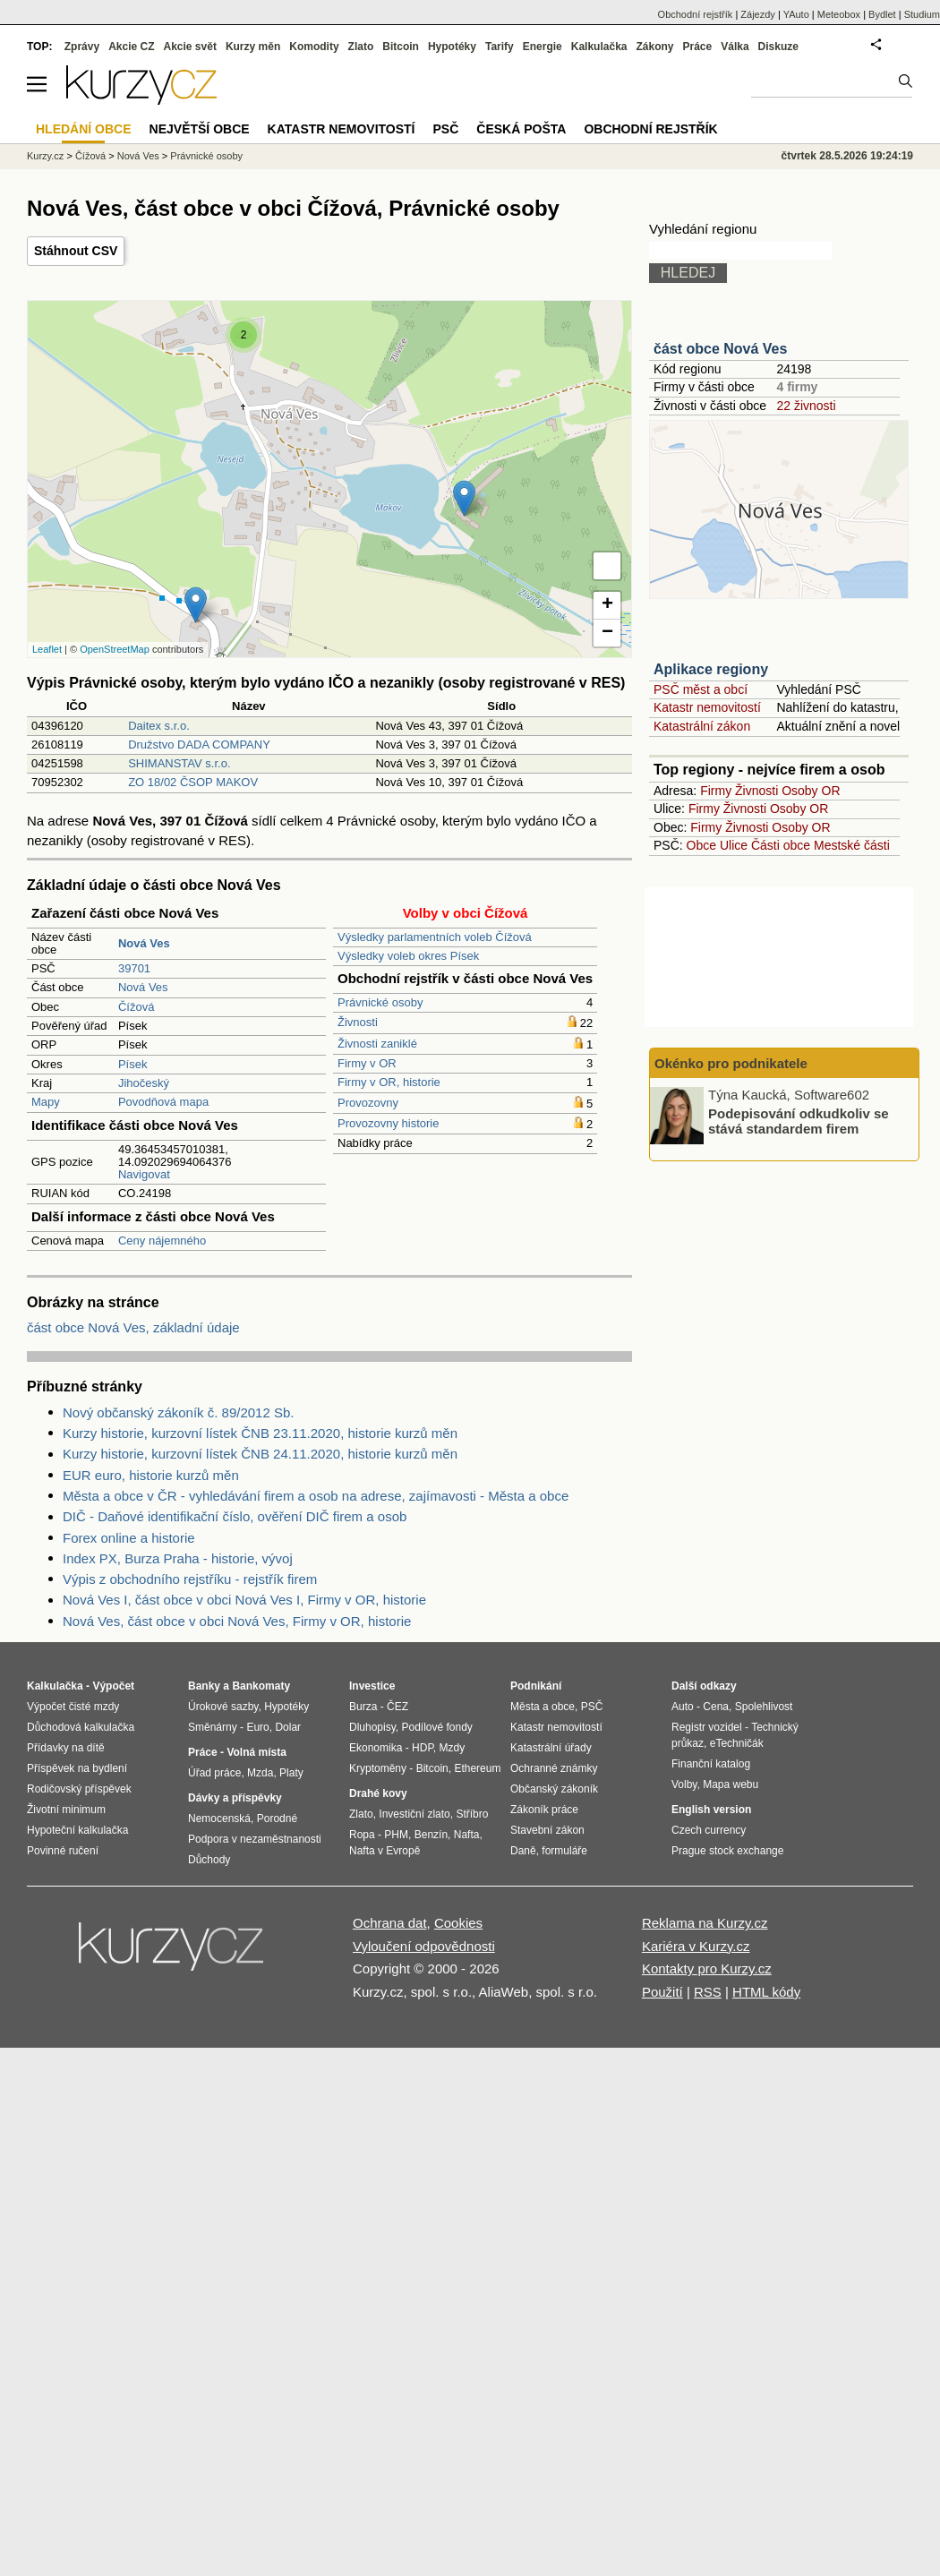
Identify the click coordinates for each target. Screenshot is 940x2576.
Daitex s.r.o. (159, 725)
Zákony (654, 46)
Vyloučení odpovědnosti (424, 1946)
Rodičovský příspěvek (79, 1789)
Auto (682, 1706)
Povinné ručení (62, 1850)
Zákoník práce (544, 1809)
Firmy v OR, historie (389, 1082)
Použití (662, 1991)
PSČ (445, 129)
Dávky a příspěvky (235, 1798)
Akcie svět (190, 46)
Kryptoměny (377, 1768)
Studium (922, 14)
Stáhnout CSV (75, 251)
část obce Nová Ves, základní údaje (133, 1327)
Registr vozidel (706, 1727)
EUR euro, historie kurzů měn (151, 1475)
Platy (291, 1773)
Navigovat (144, 1174)
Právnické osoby (380, 1002)
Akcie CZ (131, 46)
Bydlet (882, 14)
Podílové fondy (436, 1727)
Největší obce (200, 129)
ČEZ (397, 1706)
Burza (363, 1706)
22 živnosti (805, 405)
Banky (204, 1686)
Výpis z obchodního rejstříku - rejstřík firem (190, 1579)
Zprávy (81, 46)
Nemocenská (219, 1818)
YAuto (796, 14)
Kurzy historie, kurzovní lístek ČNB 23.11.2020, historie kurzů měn (260, 1433)
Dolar (288, 1727)
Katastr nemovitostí (707, 707)
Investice (372, 1686)
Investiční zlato (414, 1814)
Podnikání (535, 1686)
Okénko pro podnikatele (731, 1063)
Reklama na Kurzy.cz (705, 1922)
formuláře (564, 1850)
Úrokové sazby (223, 1706)
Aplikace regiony (711, 669)
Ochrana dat (390, 1922)
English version (711, 1809)
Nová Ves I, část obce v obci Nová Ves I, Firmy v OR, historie (244, 1599)
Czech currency (708, 1830)
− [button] (607, 633)
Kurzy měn (253, 46)
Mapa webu (730, 1784)
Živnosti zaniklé (377, 1043)
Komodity (313, 46)
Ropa (362, 1834)
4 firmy (796, 387)
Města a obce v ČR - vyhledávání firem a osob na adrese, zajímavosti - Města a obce (315, 1495)
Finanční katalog (710, 1764)
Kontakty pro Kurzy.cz (707, 1968)
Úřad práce (214, 1773)
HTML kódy (766, 1991)
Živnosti (358, 1022)
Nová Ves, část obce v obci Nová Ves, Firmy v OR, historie (237, 1621)
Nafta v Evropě (384, 1850)
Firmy (715, 790)
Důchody (209, 1859)
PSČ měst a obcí (701, 689)
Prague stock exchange (727, 1850)
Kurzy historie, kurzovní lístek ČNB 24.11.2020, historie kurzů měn (260, 1453)
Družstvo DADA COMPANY (199, 744)
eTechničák (737, 1743)
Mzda (260, 1773)
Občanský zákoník (554, 1789)
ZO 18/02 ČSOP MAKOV (193, 782)
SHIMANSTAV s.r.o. (179, 763)
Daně (523, 1850)
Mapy (45, 1101)
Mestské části (852, 845)
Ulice (734, 845)
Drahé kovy (378, 1793)
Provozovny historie (388, 1123)
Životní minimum (66, 1809)
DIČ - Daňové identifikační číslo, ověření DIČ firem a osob (234, 1516)
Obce (701, 845)
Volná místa (256, 1752)
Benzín (431, 1834)
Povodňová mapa (163, 1101)
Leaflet (47, 649)
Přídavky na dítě (66, 1748)
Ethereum (477, 1768)
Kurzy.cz (45, 155)
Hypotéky (452, 46)
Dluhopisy (372, 1727)
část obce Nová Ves (720, 348)
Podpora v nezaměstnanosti (254, 1839)
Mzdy (453, 1748)
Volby (683, 1784)
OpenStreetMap (115, 649)
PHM (396, 1834)
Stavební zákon (547, 1830)
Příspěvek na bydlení (77, 1768)
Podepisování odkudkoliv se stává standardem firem (798, 1121)
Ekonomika (375, 1748)
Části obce (780, 845)
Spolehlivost (764, 1706)
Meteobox (838, 14)
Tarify (499, 46)
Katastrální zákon (702, 726)
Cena (716, 1706)
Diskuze (778, 46)
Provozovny (368, 1102)
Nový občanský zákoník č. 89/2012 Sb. (178, 1412)
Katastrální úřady (551, 1748)
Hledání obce (84, 129)
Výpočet (113, 1686)
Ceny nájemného (162, 1240)
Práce (698, 46)
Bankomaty (261, 1686)
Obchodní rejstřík (695, 14)
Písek (133, 1064)
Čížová (136, 1007)
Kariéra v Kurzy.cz (696, 1946)
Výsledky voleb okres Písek (408, 956)
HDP (422, 1748)
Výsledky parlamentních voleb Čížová (435, 937)
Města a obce (542, 1706)
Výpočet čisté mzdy (73, 1706)
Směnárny (212, 1727)
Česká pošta (521, 129)
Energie (542, 46)
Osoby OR (811, 790)
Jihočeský (143, 1083)
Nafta (467, 1834)
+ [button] (607, 605)
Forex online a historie (129, 1537)
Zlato (361, 46)
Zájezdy (757, 14)
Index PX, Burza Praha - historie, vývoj (178, 1558)
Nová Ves (143, 987)
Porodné (277, 1818)
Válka (734, 46)
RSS (708, 1991)
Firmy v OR (367, 1063)
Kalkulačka (599, 46)
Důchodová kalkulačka (80, 1727)
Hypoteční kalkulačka (77, 1830)
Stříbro (472, 1814)
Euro (257, 1727)
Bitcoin (400, 46)
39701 (134, 968)
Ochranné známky (553, 1768)
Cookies (458, 1922)
